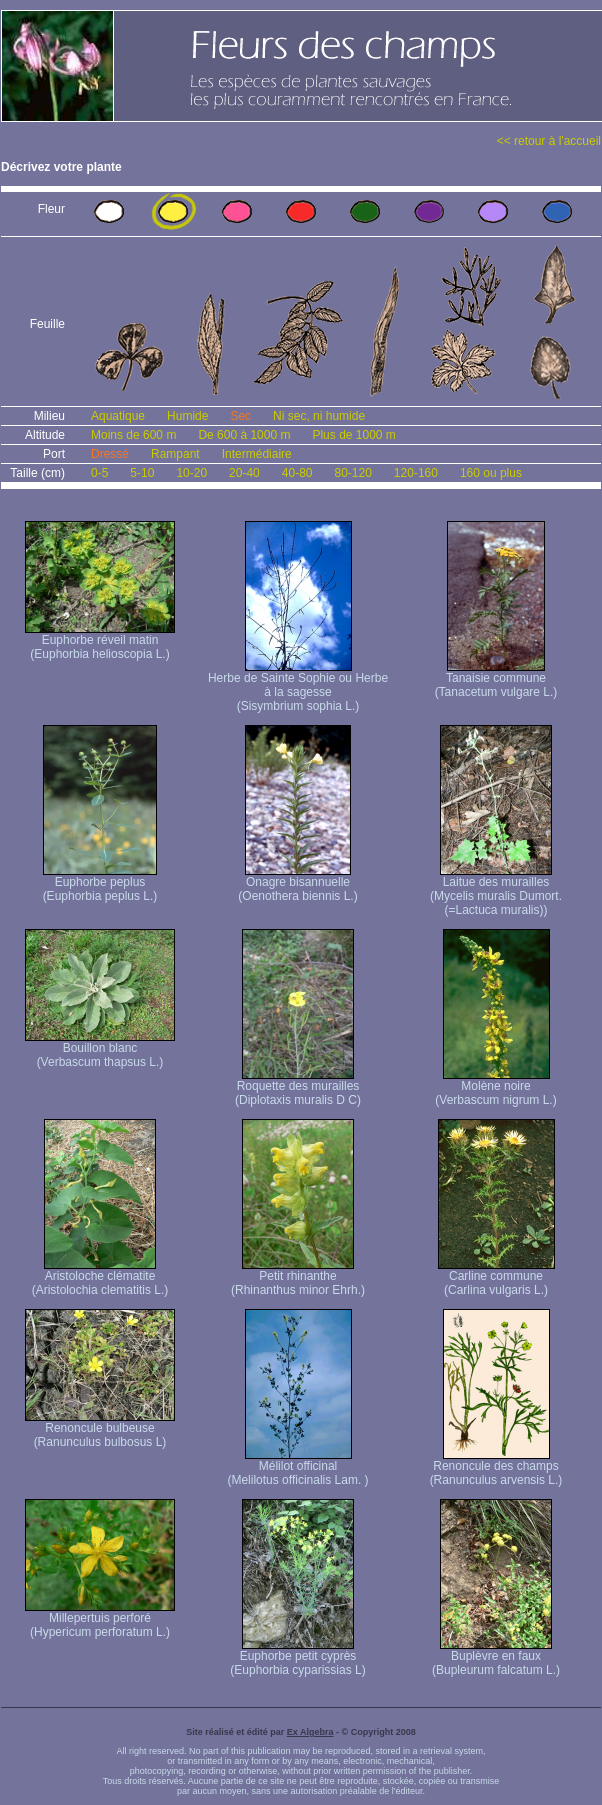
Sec (240, 416)
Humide (187, 416)
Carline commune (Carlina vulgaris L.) (496, 1277)
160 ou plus (491, 473)
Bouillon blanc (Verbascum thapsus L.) (100, 1049)
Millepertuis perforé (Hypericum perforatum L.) (100, 1619)
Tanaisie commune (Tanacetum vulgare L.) (496, 679)
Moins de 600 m (133, 435)
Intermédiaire (257, 454)
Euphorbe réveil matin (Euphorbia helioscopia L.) (100, 641)
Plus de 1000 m (353, 435)
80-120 (352, 473)
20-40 (244, 473)
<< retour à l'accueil (549, 141)
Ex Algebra (310, 1732)
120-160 (416, 473)
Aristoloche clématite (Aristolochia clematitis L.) (100, 1277)
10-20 (191, 473)
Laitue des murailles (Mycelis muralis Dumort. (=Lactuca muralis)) (496, 890)
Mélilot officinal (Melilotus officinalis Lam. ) (297, 1467)
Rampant (175, 454)
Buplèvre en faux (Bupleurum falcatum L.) (496, 1657)
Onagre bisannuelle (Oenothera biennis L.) (297, 883)
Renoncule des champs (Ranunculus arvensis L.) (496, 1467)
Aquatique (118, 416)
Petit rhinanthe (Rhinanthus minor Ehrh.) (298, 1277)
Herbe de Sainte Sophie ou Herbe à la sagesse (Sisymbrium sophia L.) (298, 686)
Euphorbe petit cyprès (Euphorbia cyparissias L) (297, 1657)
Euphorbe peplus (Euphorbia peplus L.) (100, 883)
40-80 (297, 473)
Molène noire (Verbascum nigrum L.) (495, 1087)
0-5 (99, 473)
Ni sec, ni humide (319, 416)
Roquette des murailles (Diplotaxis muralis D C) (298, 1087)
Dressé (110, 454)
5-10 (142, 473)
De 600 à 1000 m (244, 435)
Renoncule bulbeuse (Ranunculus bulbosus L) (100, 1429)
